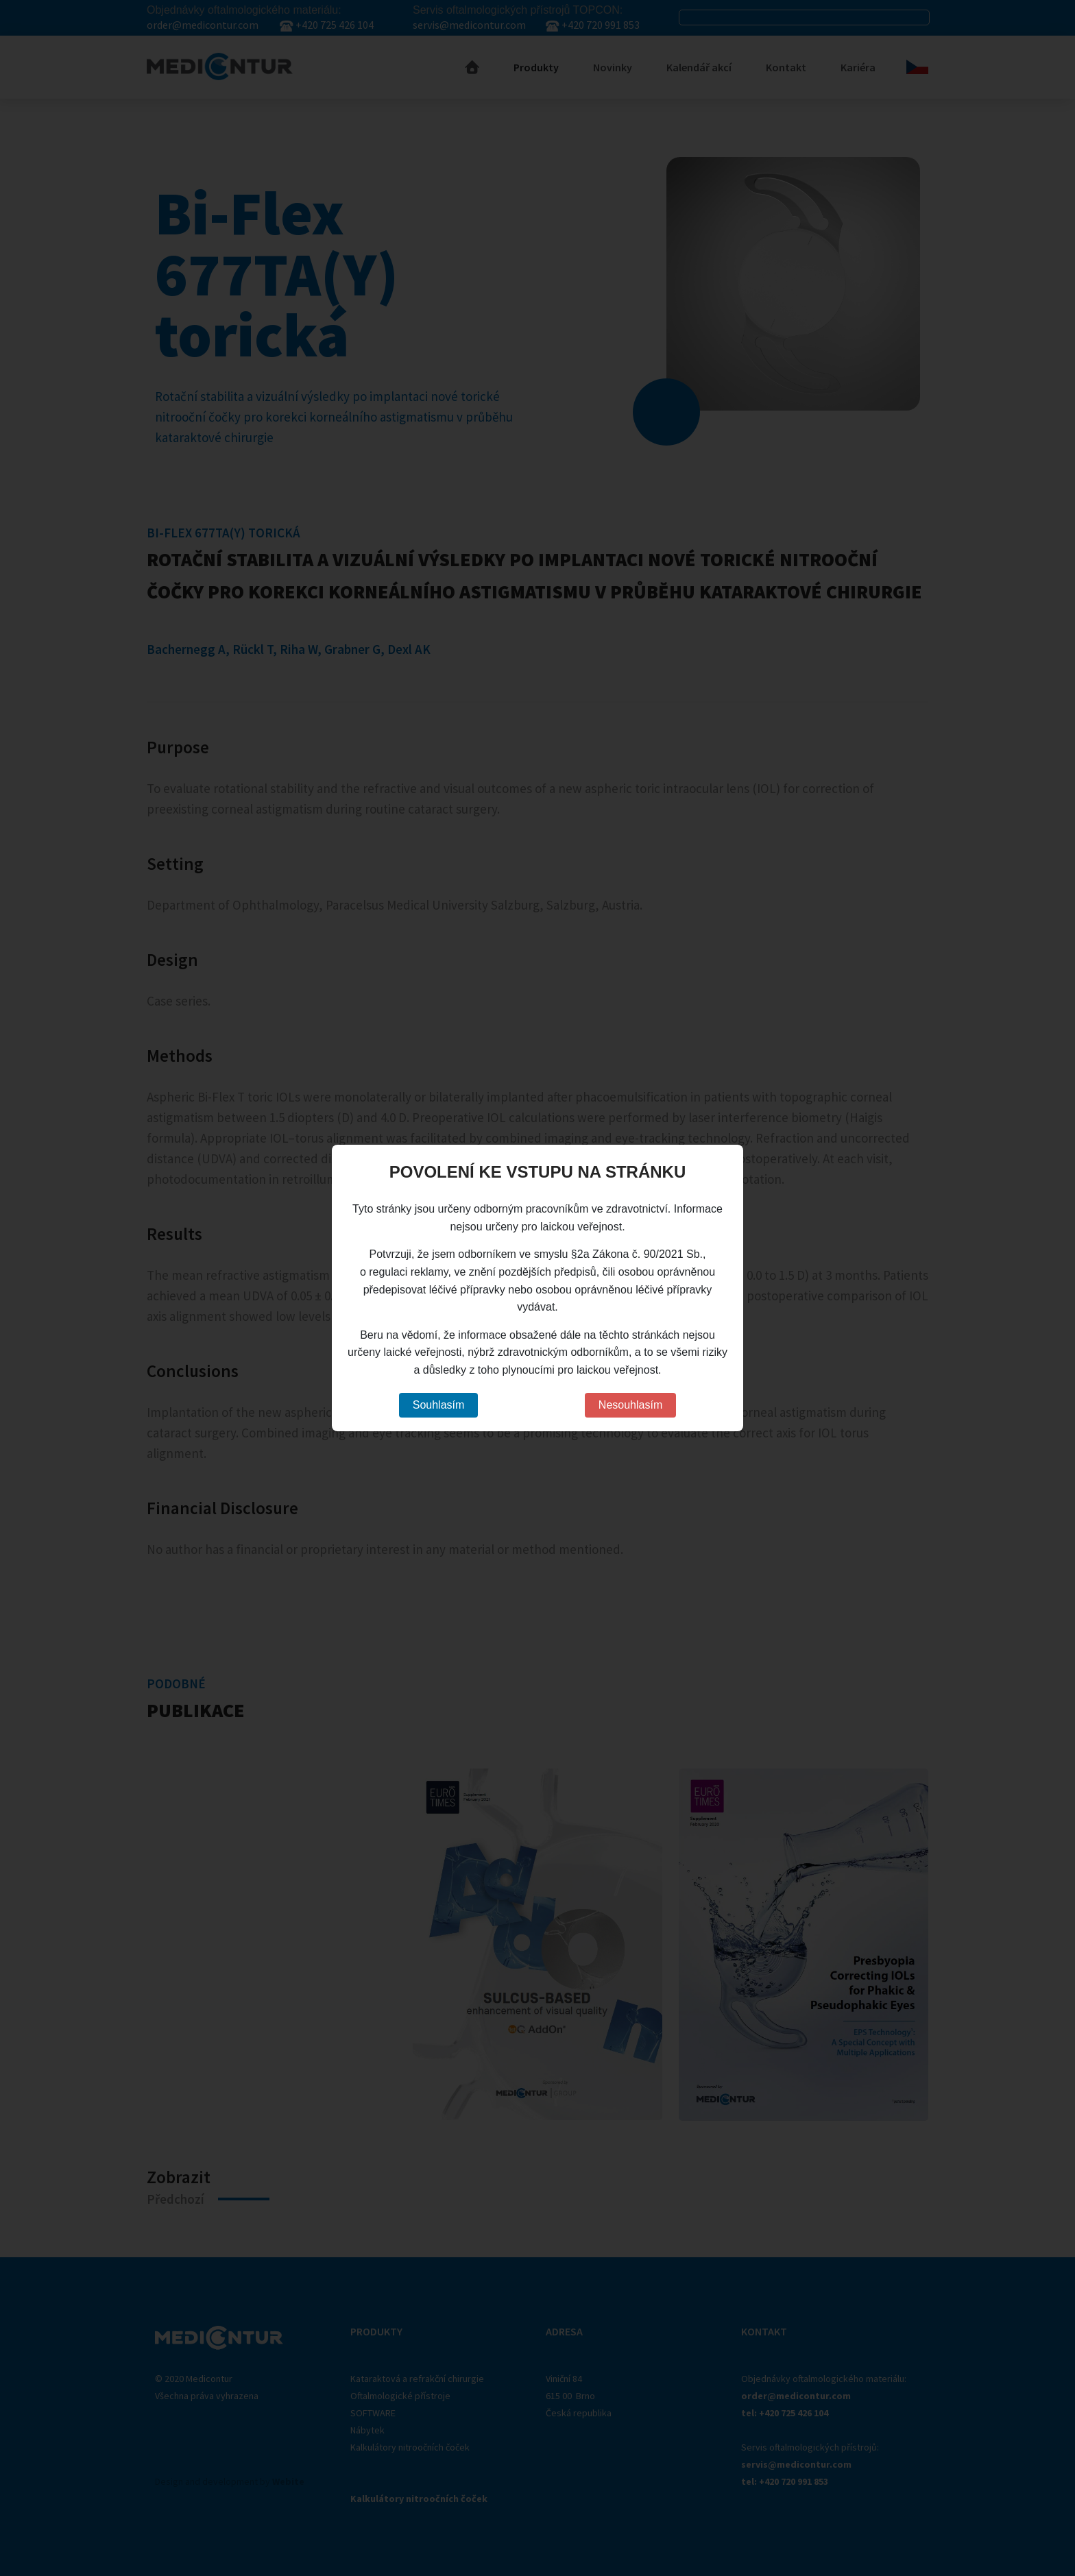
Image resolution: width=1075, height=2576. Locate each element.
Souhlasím (439, 1405)
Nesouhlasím (630, 1405)
